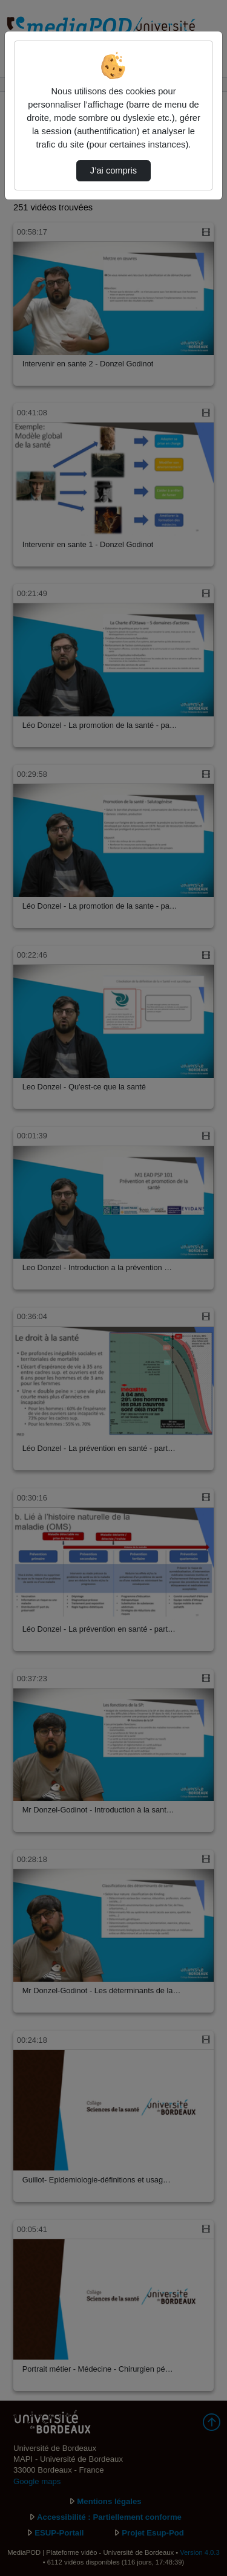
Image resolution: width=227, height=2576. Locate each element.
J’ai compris (113, 170)
